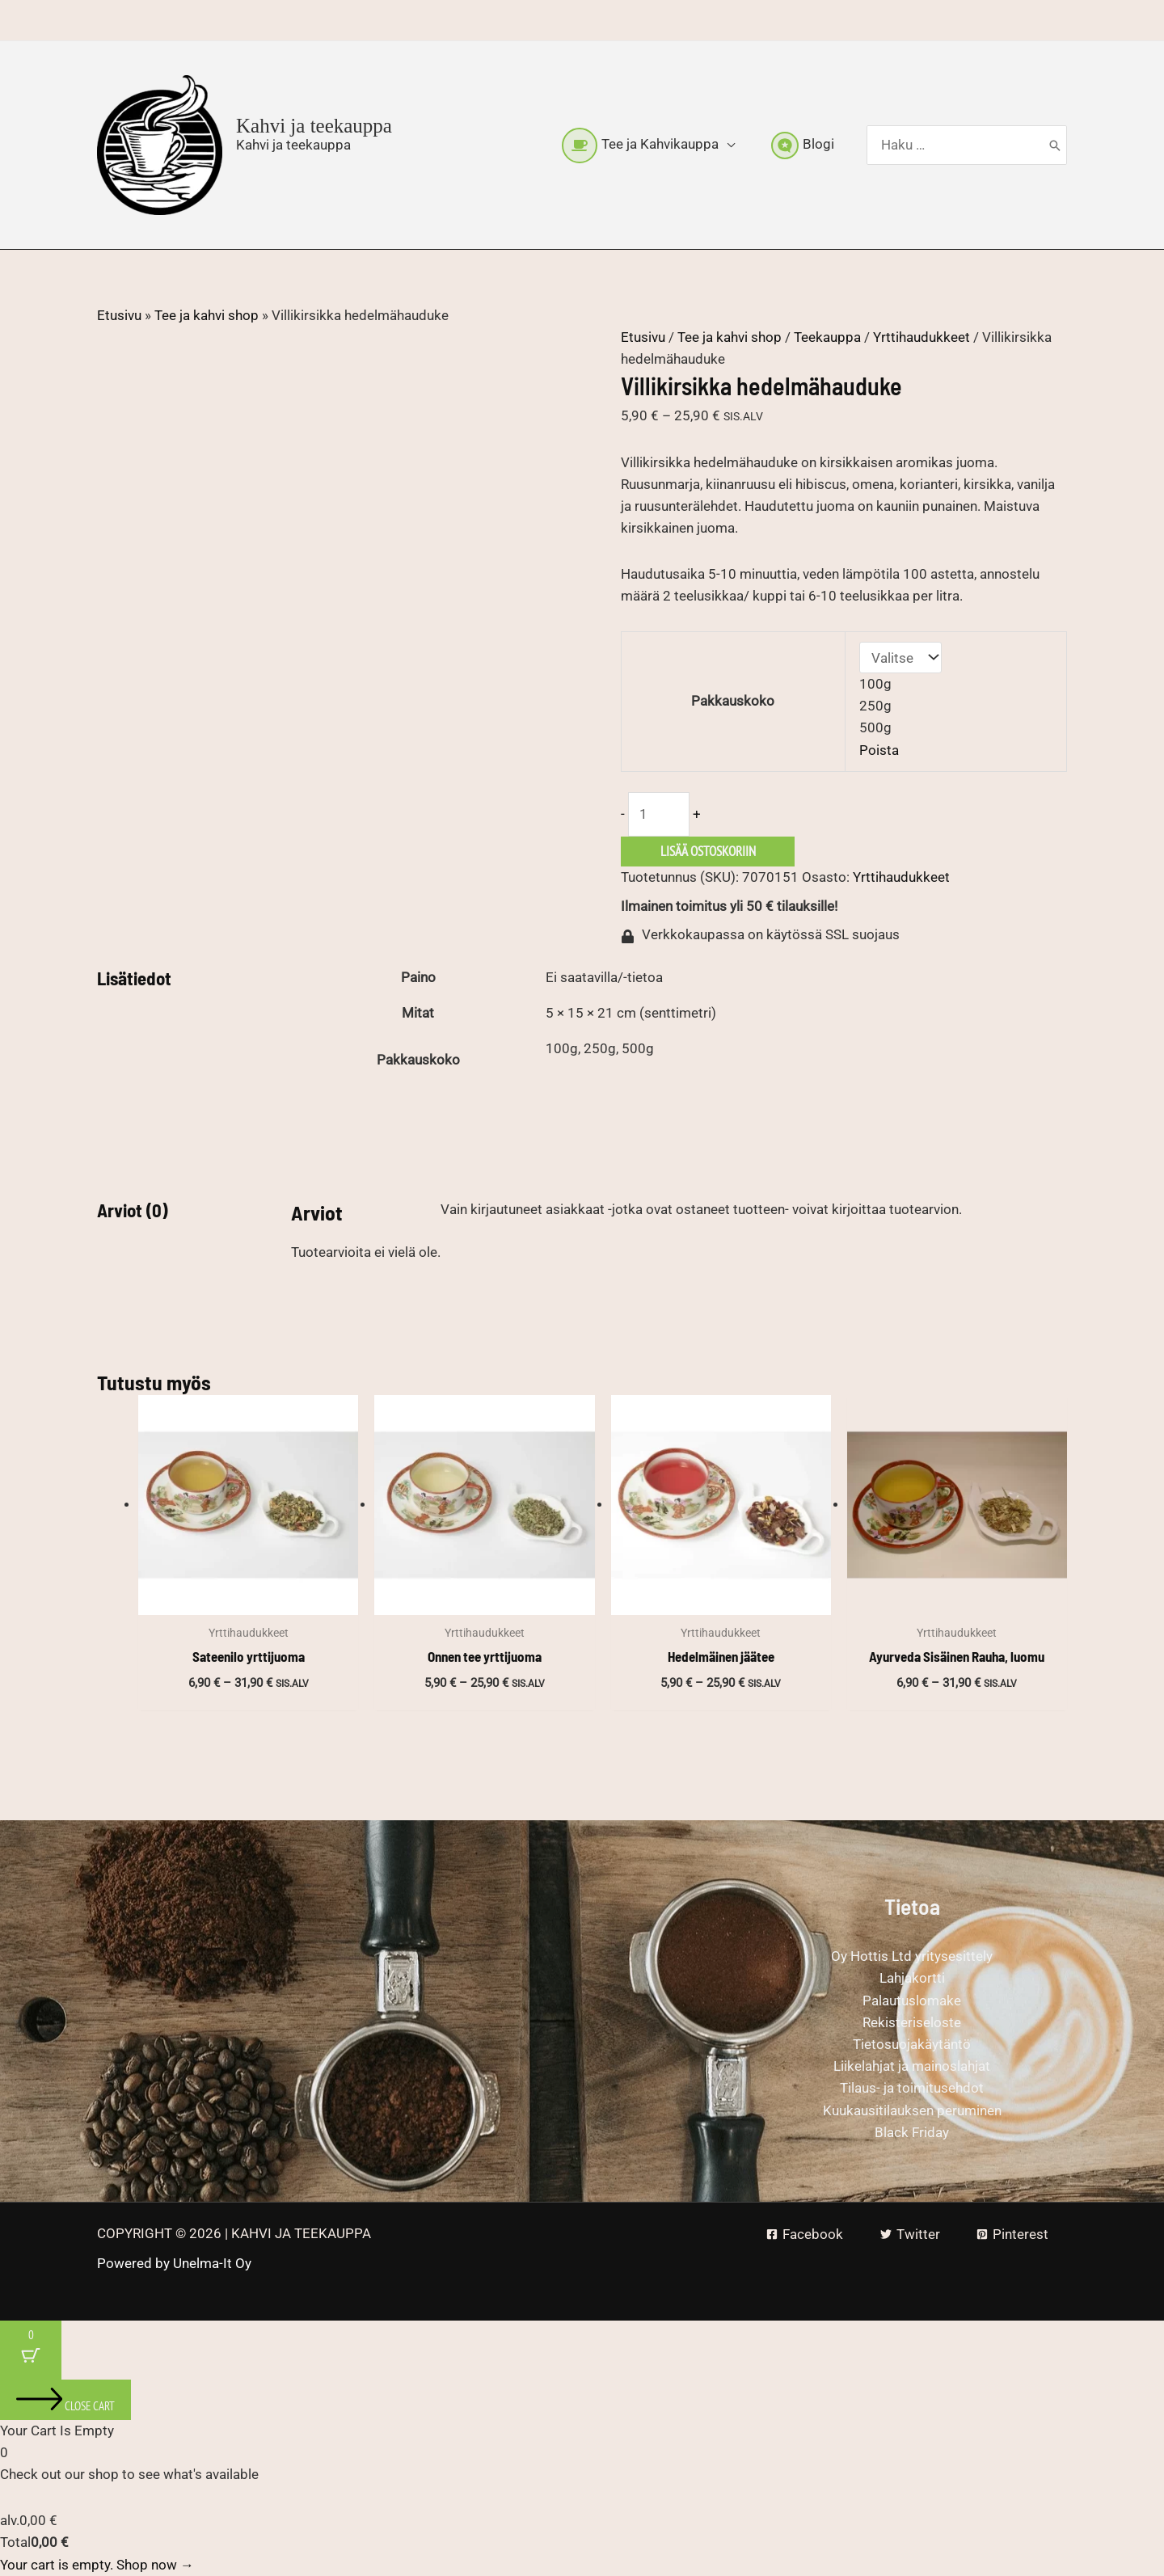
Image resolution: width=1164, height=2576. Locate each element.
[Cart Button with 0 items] (30, 2350)
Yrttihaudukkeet (921, 337)
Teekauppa (827, 337)
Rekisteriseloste (911, 2022)
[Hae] (1054, 145)
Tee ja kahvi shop (206, 315)
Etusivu (119, 315)
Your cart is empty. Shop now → (97, 2565)
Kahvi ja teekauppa (314, 126)
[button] (727, 144)
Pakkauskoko (732, 701)
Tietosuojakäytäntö (912, 2044)
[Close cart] (65, 2400)
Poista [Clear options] (879, 750)
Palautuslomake (911, 2000)
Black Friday (912, 2132)
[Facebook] (805, 2234)
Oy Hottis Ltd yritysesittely (912, 1956)
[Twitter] (910, 2234)
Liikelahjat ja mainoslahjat (911, 2066)
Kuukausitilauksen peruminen (912, 2110)
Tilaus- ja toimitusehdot (912, 2088)
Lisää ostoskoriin (708, 851)
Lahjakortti (912, 1978)
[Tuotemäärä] (659, 814)
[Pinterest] (1012, 2234)
